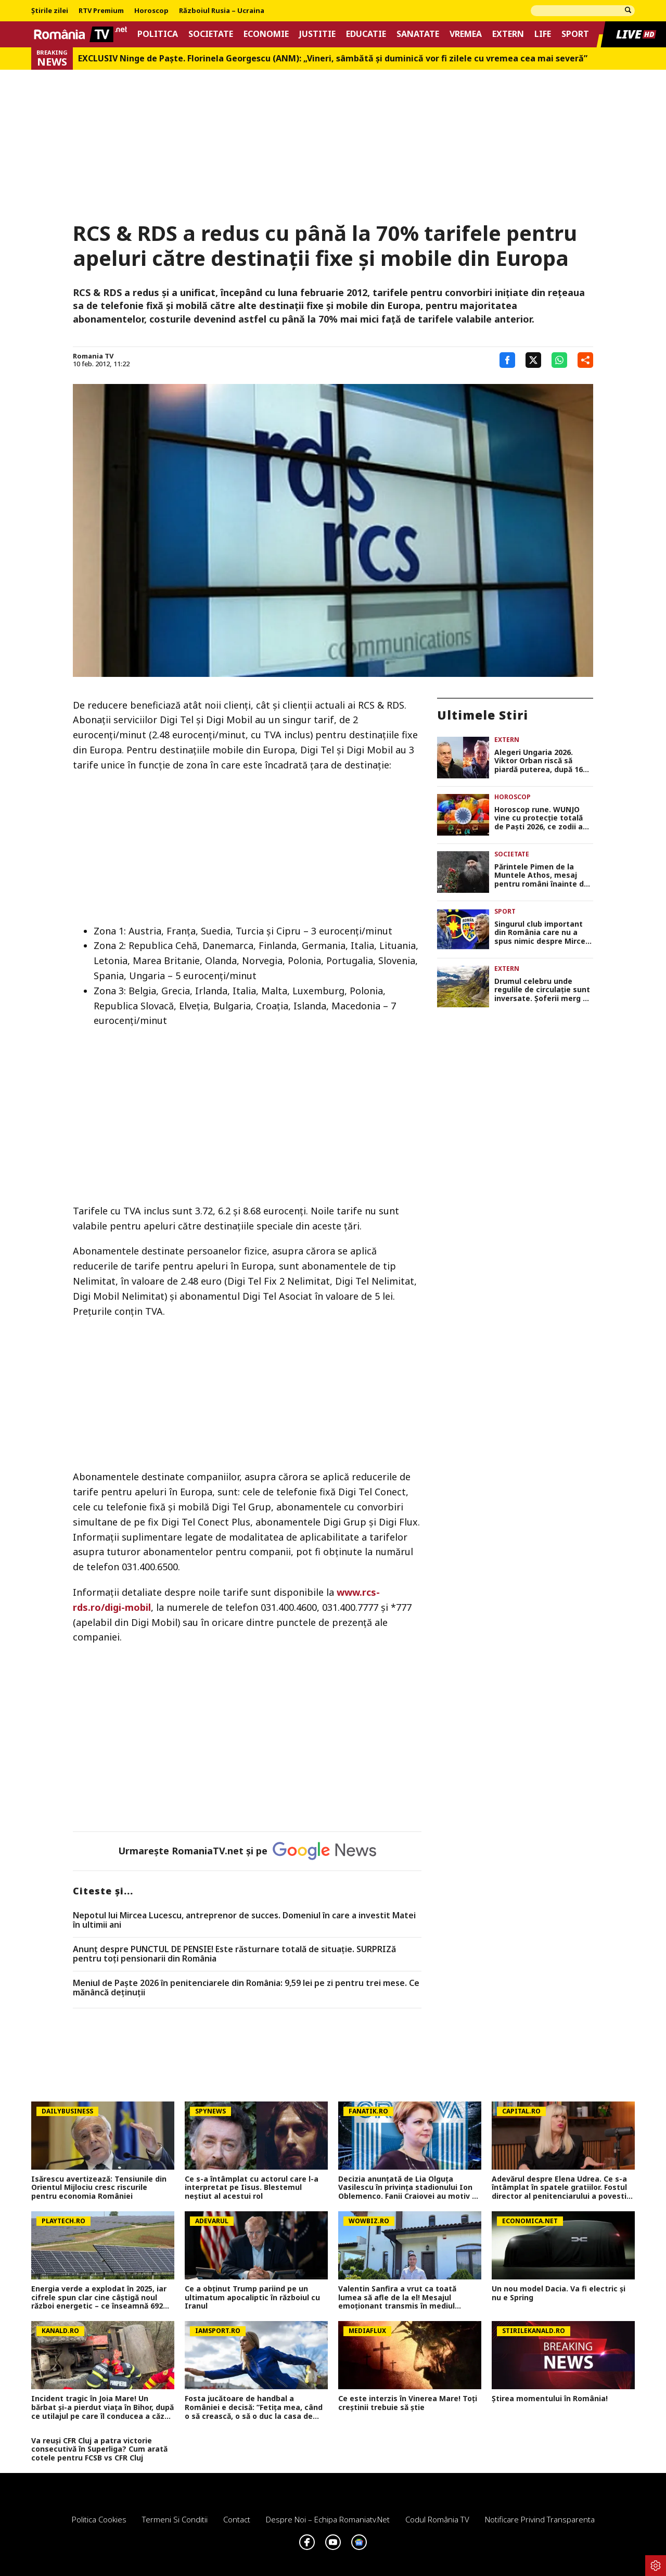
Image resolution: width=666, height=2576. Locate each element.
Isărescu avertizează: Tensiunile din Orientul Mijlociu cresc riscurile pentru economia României (98, 2188)
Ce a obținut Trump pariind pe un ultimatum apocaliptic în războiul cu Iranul (252, 2298)
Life (542, 34)
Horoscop (151, 11)
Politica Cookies (99, 2519)
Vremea (466, 34)
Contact (236, 2519)
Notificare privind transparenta (540, 2519)
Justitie (317, 34)
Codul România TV (437, 2519)
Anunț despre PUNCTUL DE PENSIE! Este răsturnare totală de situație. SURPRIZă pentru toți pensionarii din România (234, 1954)
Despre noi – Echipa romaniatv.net (328, 2519)
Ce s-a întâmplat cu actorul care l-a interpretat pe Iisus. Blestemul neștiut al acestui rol (251, 2188)
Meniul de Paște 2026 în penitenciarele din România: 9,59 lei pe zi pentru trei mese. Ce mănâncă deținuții (246, 1988)
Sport (575, 34)
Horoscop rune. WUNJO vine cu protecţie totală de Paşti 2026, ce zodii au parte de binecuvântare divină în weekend (540, 818)
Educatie (366, 34)
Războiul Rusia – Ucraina (221, 11)
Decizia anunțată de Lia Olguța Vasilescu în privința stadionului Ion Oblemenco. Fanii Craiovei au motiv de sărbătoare (409, 2188)
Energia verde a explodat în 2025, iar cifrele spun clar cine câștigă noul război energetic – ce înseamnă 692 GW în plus (98, 2298)
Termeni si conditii (175, 2519)
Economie (266, 34)
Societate (210, 34)
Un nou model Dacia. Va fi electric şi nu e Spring (558, 2293)
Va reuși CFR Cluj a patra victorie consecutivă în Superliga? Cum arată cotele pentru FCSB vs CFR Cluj (99, 2450)
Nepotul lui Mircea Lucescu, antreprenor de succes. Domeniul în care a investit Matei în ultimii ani (244, 1920)
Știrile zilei (49, 11)
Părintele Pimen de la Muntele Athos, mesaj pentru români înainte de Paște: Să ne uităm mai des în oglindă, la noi (541, 876)
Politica (157, 34)
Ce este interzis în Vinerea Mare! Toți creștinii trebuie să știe (407, 2403)
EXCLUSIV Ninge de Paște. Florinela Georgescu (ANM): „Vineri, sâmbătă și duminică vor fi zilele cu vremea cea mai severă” (332, 58)
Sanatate (417, 34)
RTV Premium (101, 11)
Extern (508, 34)
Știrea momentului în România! (550, 2398)
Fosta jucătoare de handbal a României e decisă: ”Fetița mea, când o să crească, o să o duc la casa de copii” (254, 2407)
